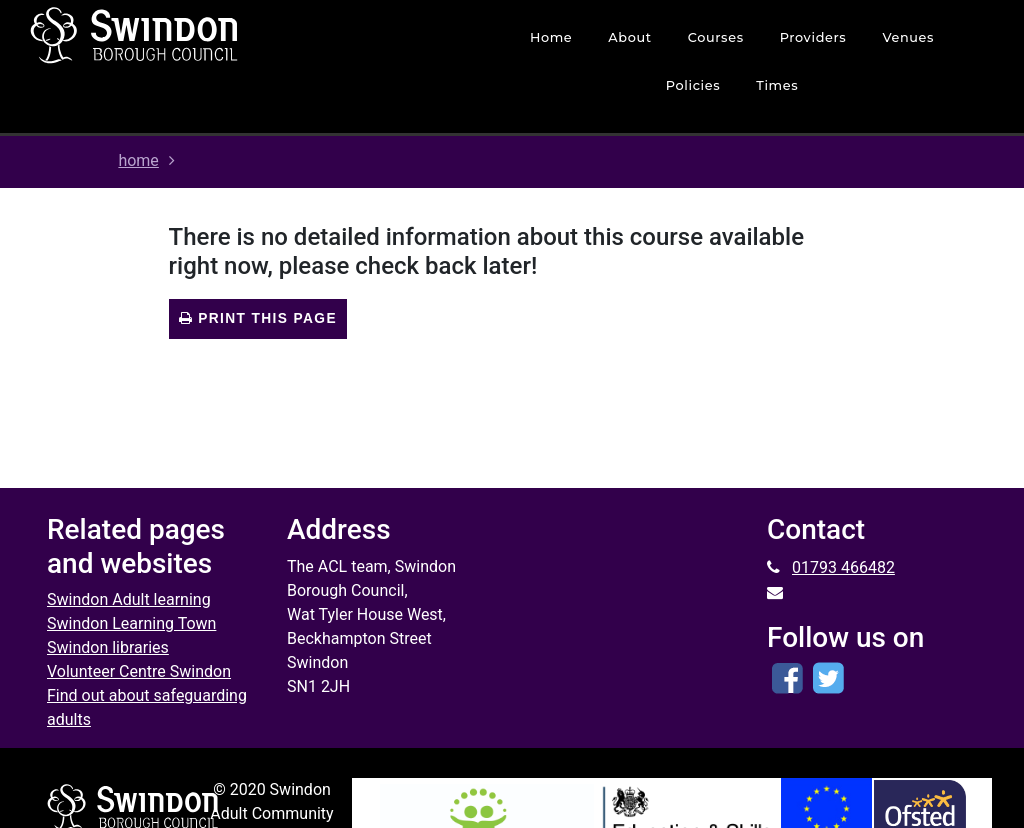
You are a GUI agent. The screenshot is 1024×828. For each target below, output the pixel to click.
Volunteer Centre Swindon (139, 671)
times (777, 85)
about (629, 37)
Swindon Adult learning (129, 599)
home (551, 37)
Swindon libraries (108, 647)
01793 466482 (843, 567)
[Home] (205, 35)
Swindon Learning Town (131, 623)
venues (908, 37)
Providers (813, 37)
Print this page (258, 318)
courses (716, 37)
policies (693, 85)
